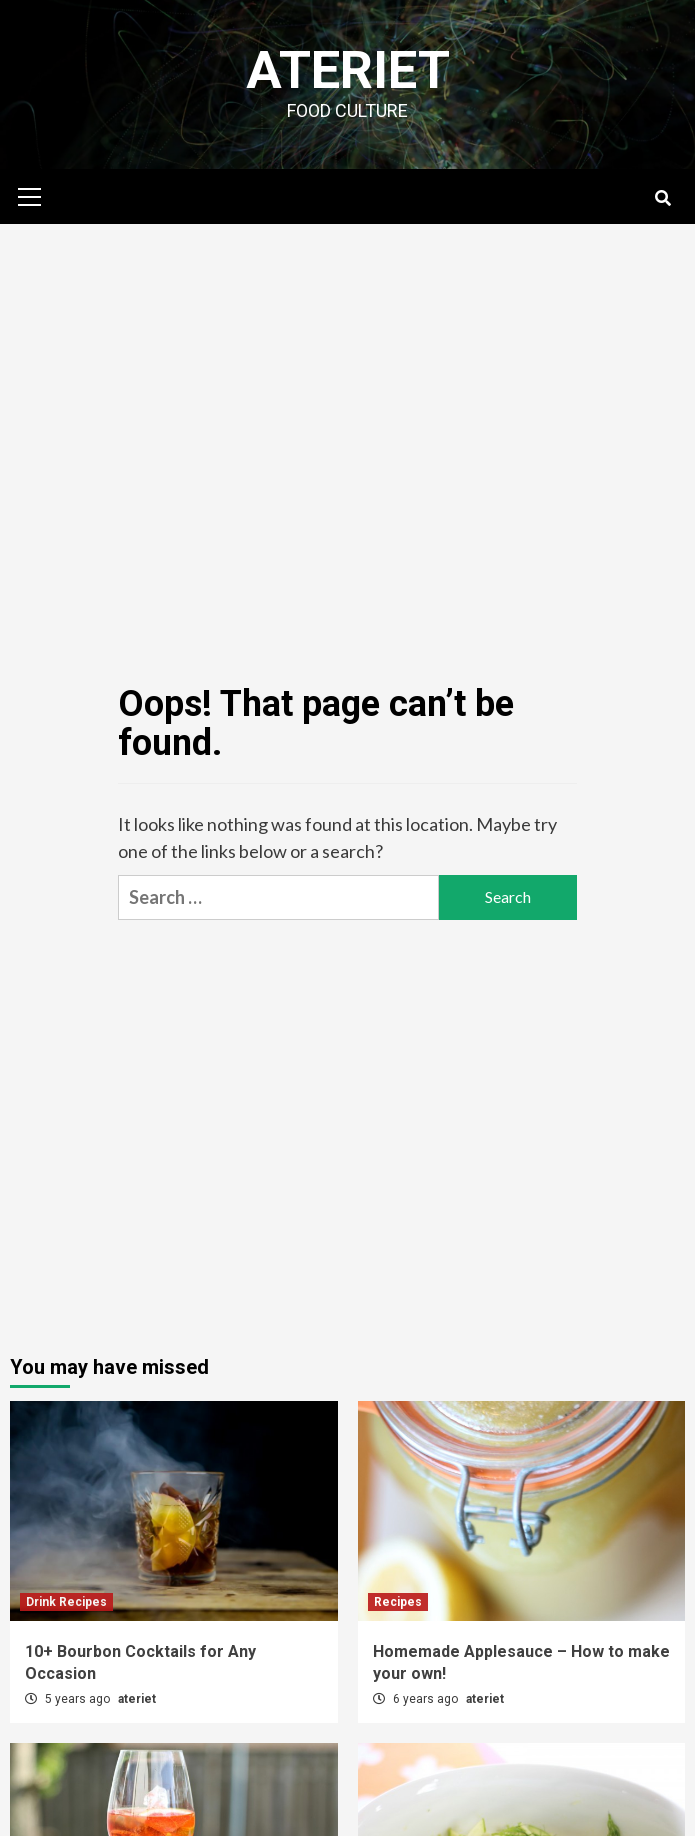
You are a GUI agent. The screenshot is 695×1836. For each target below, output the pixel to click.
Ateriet (348, 70)
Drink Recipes (66, 1602)
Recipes (398, 1602)
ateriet (137, 1699)
